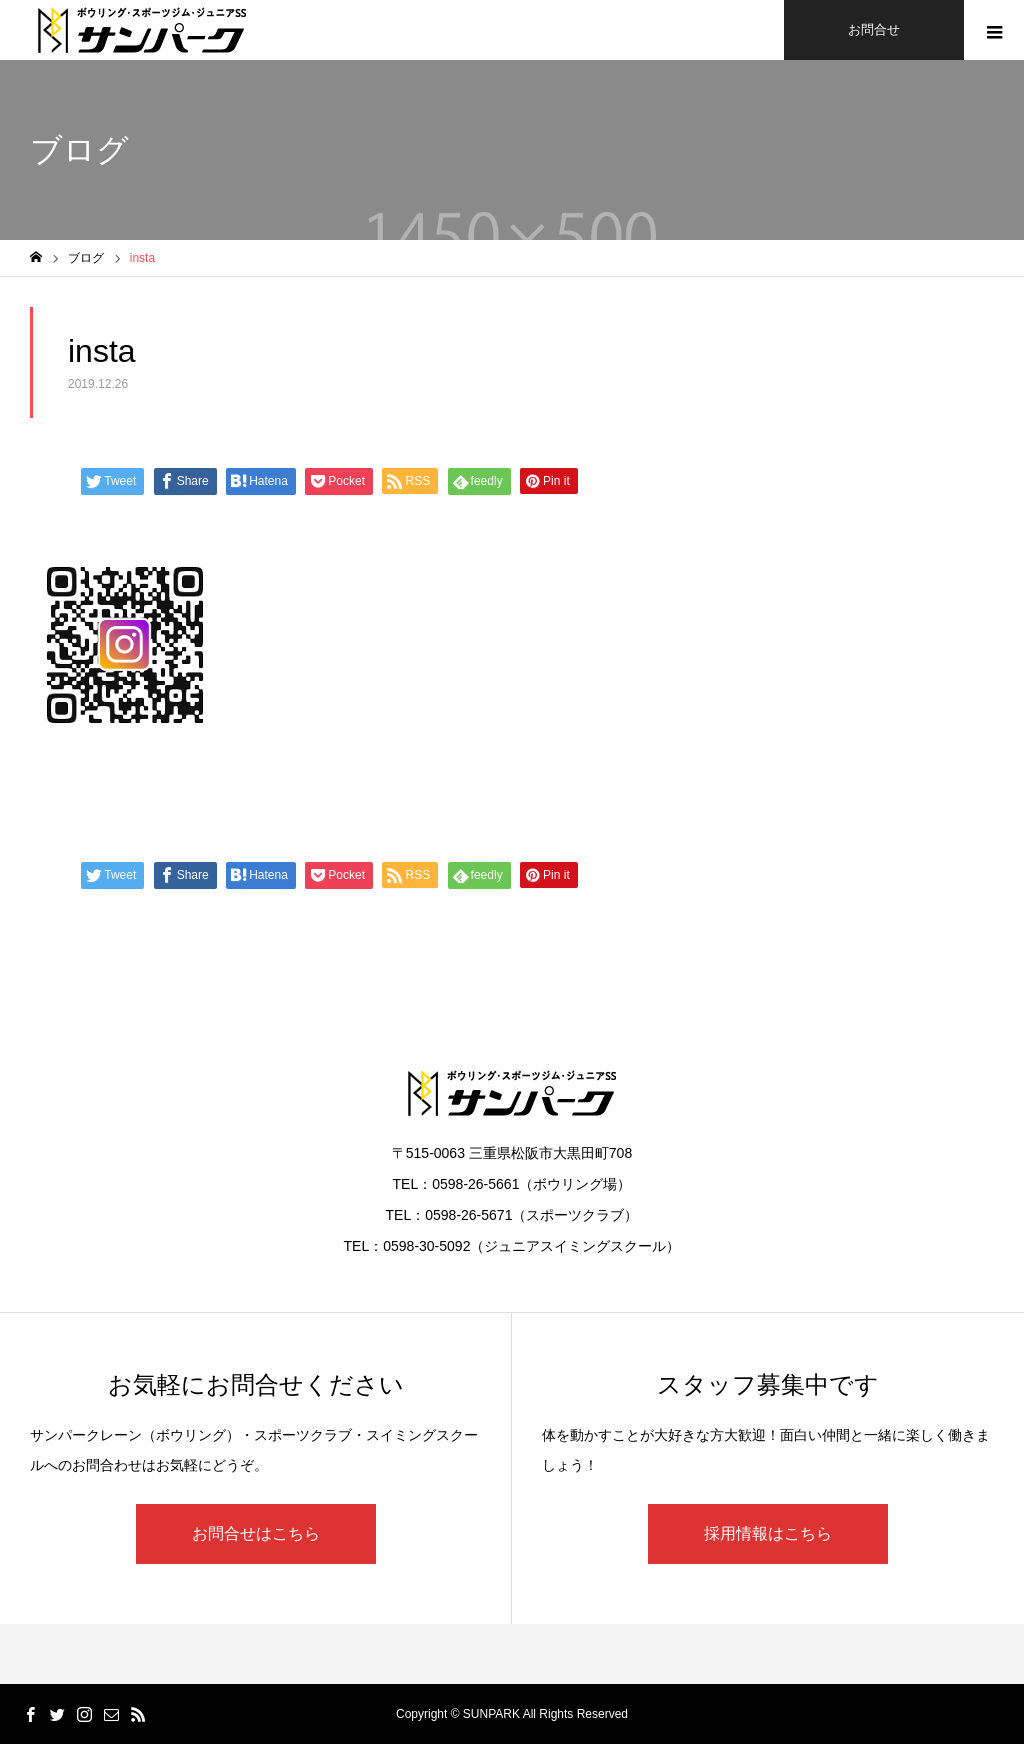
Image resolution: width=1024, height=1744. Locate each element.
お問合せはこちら (256, 1533)
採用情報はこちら (768, 1533)
